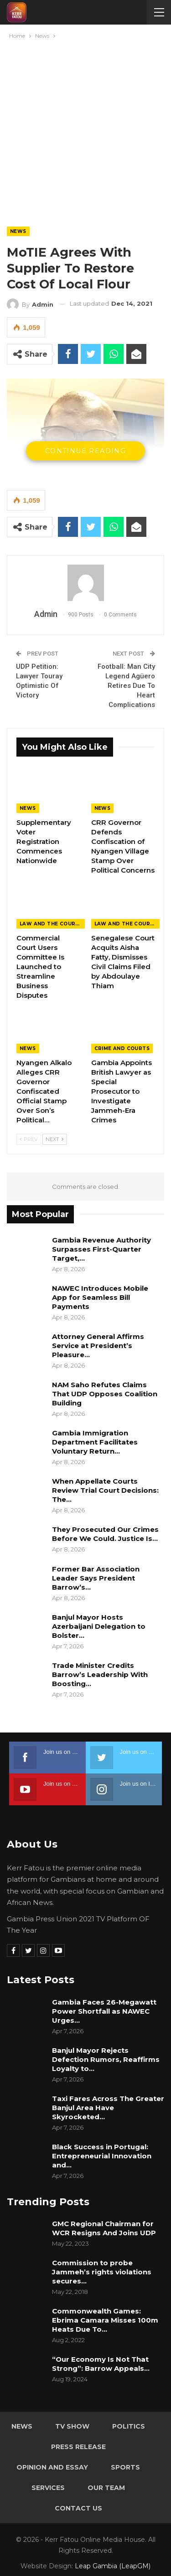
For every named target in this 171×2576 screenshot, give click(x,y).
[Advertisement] (85, 130)
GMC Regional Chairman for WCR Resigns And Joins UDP (105, 2228)
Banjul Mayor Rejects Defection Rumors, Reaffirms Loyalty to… (106, 2059)
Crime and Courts (122, 1048)
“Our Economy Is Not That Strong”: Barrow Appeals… (101, 2364)
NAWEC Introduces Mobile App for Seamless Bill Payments (100, 1297)
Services (48, 2488)
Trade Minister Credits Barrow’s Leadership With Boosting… (100, 1674)
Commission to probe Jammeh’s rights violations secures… (101, 2271)
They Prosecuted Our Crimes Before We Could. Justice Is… (105, 1534)
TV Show (72, 2426)
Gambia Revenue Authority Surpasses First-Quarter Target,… (101, 1249)
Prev (29, 1139)
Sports (125, 2467)
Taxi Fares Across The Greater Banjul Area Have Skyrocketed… (108, 2107)
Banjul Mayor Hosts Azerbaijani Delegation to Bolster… (98, 1626)
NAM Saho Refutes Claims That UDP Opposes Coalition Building (104, 1393)
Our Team (106, 2488)
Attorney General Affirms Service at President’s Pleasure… (98, 1345)
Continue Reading (85, 451)
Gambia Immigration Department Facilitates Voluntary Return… (95, 1442)
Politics (128, 2426)
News (18, 231)
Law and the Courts (51, 924)
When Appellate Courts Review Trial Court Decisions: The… (105, 1490)
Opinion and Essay (52, 2467)
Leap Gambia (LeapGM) (112, 2566)
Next (54, 1139)
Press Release (78, 2447)
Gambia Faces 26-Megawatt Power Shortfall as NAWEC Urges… (104, 2011)
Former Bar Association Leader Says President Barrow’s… (96, 1578)
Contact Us (78, 2508)
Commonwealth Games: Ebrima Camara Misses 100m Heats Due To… (105, 2320)
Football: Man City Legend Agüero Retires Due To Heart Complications (126, 685)
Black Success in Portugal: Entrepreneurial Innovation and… (101, 2155)
